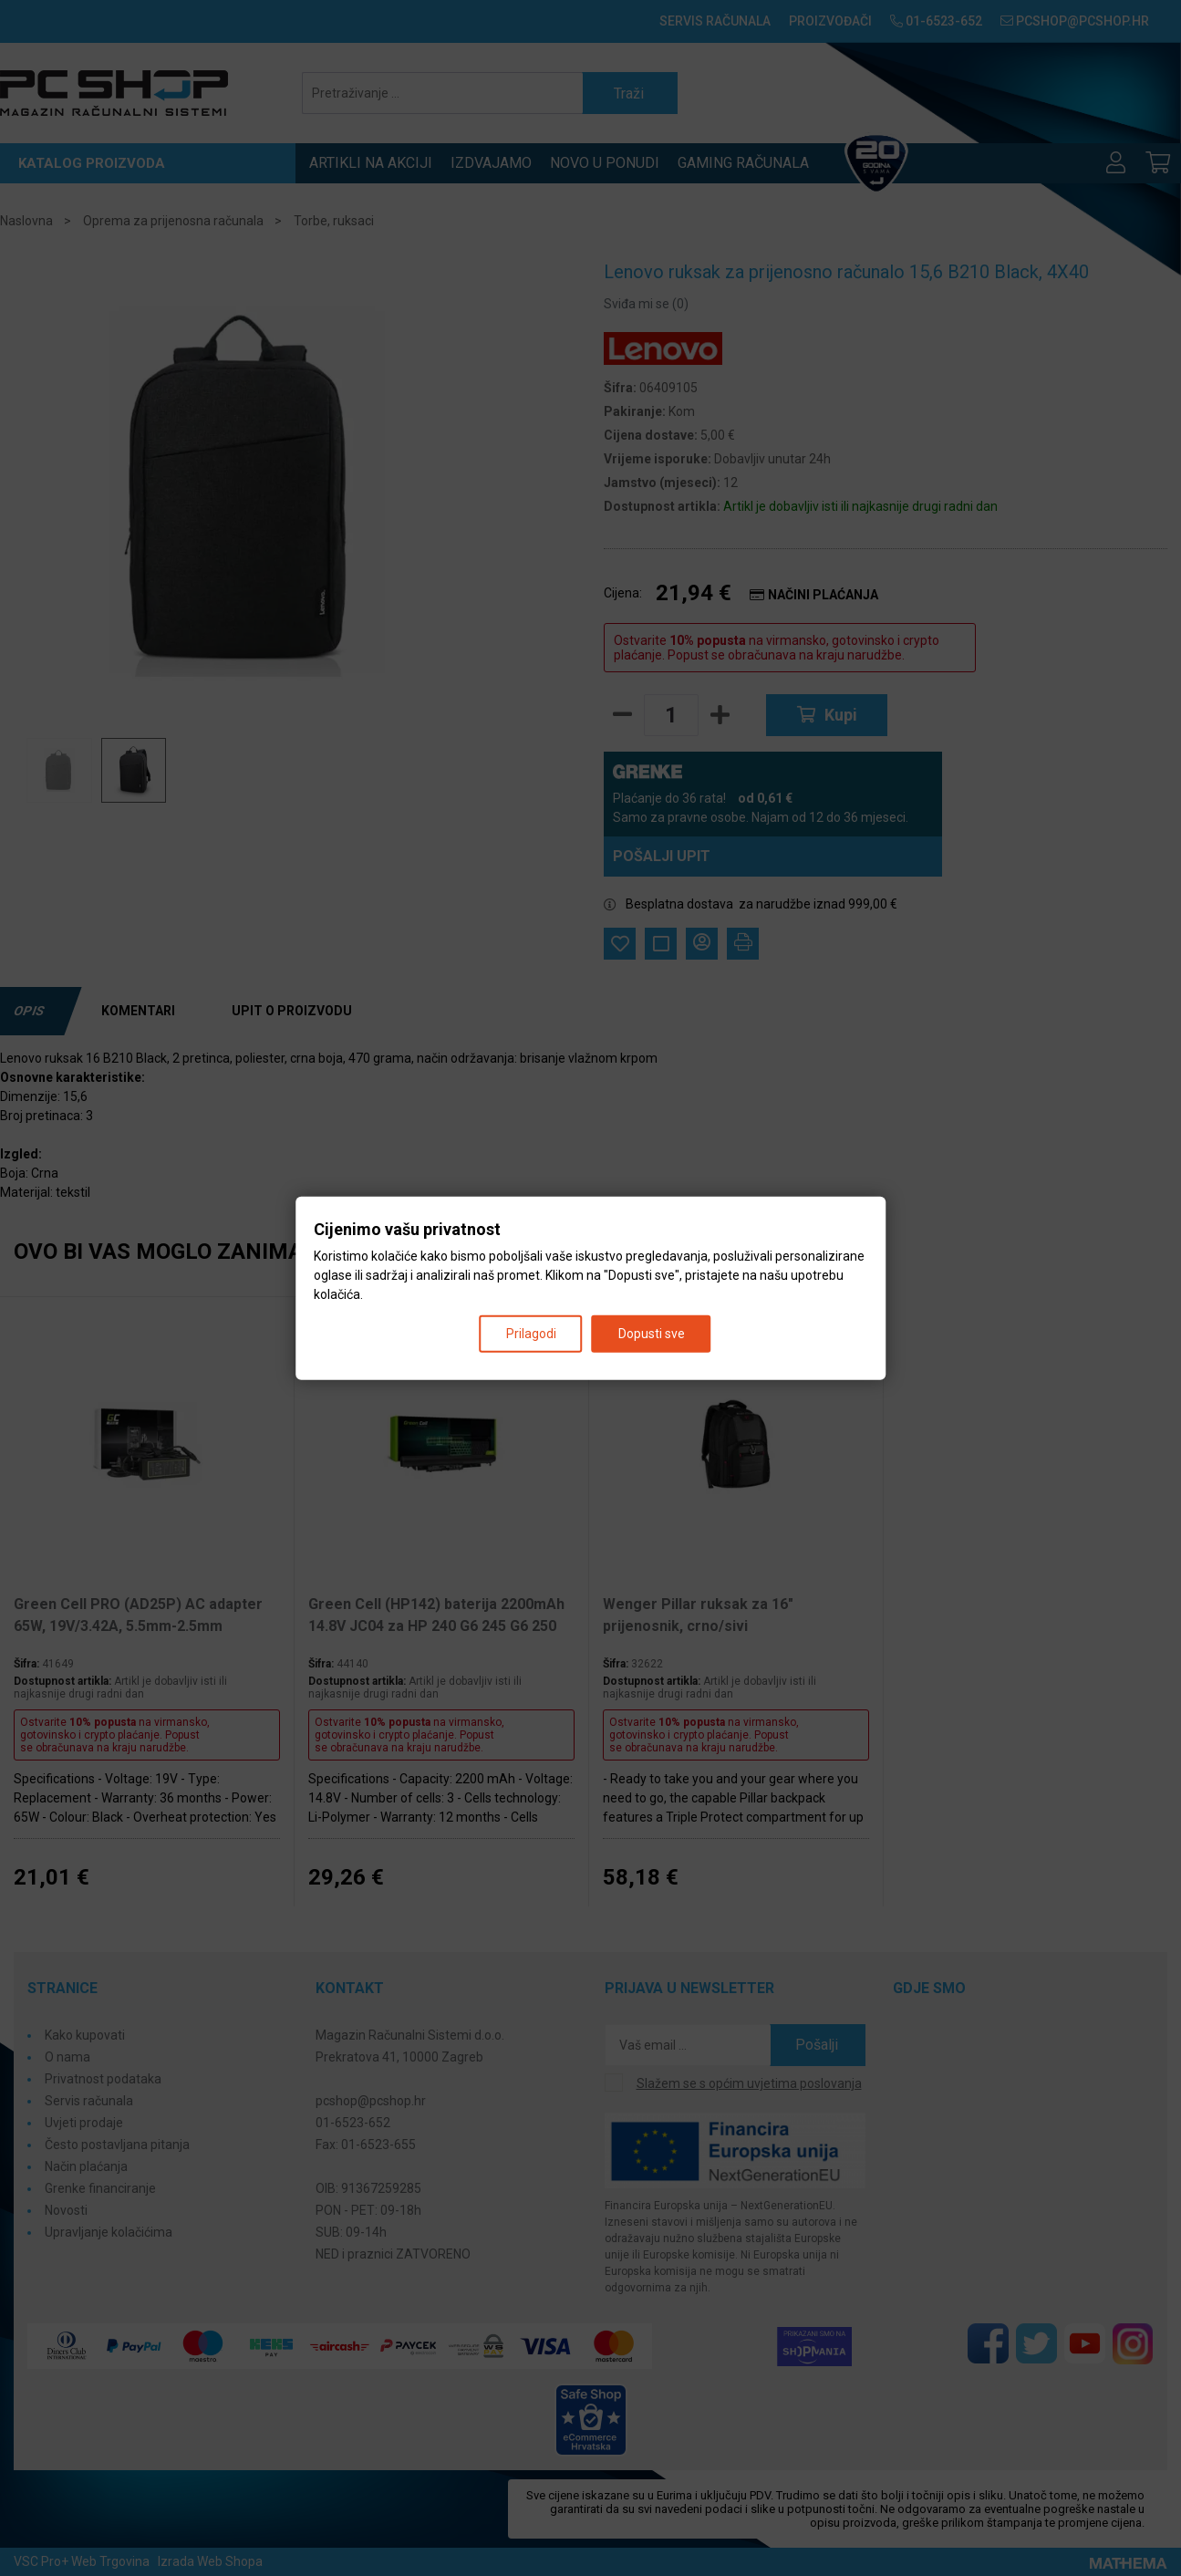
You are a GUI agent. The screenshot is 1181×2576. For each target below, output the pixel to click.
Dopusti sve (651, 1332)
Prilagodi (531, 1332)
